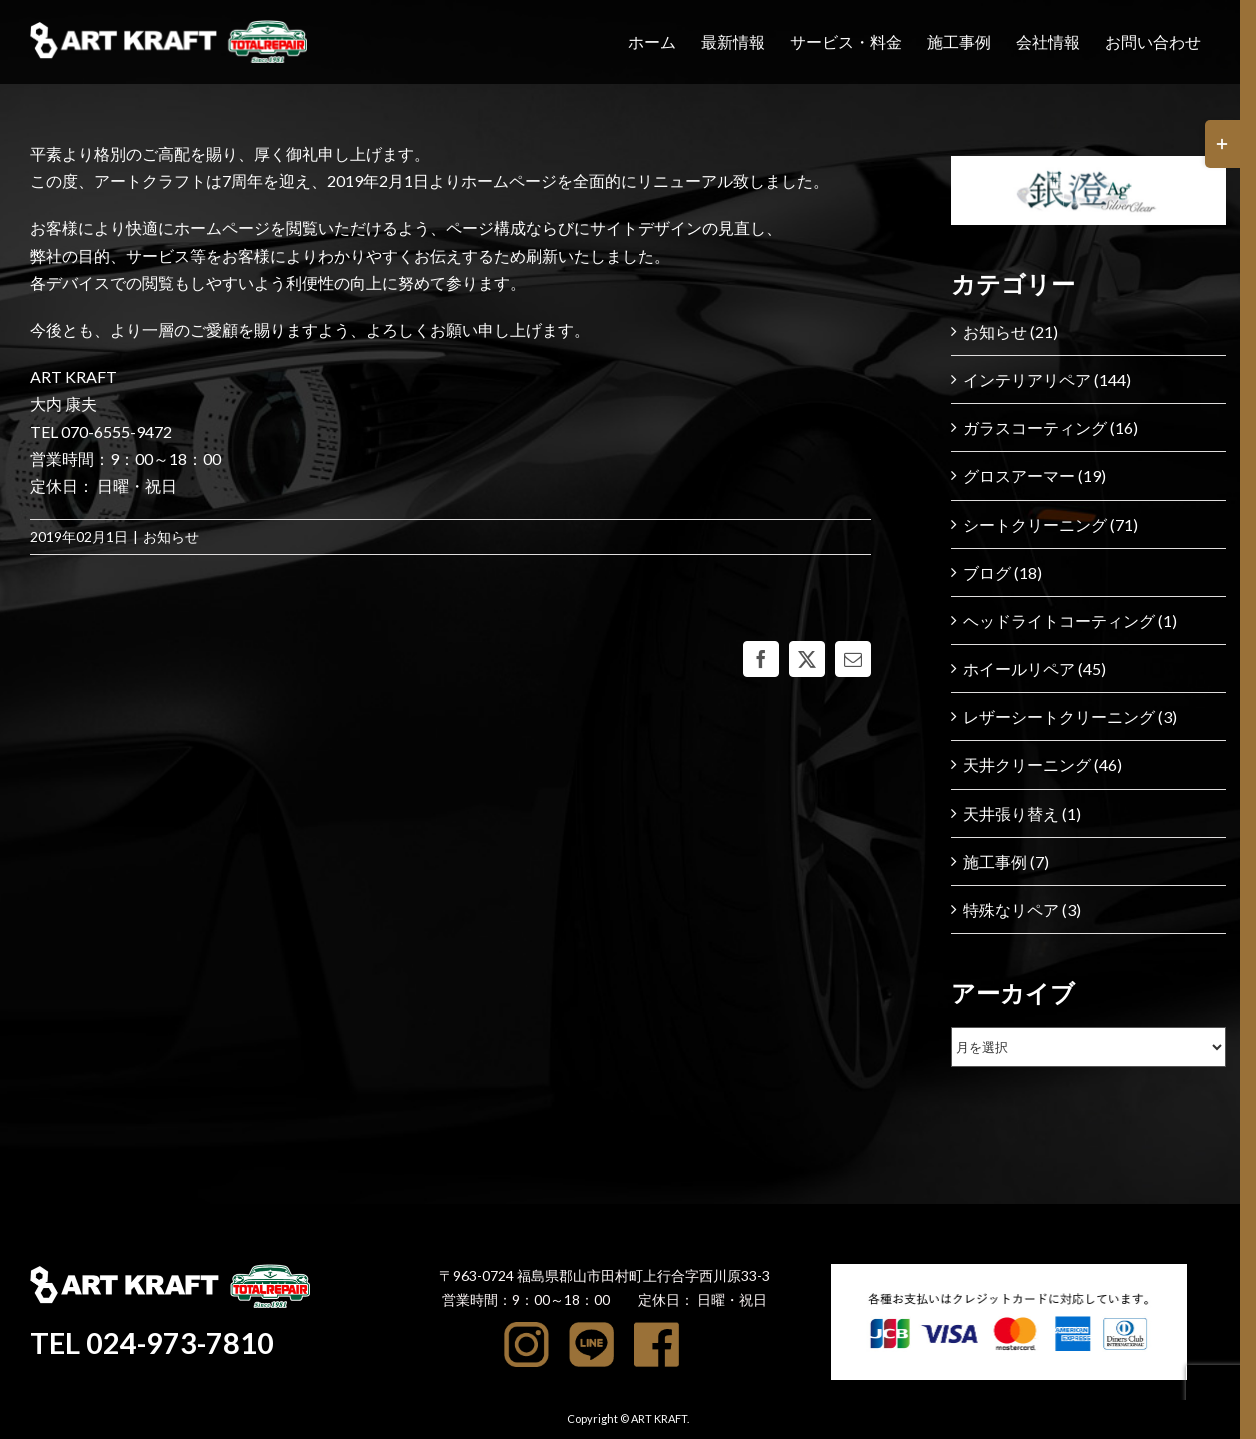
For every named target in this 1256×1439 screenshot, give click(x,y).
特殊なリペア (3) (1022, 909)
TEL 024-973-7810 (154, 1343)
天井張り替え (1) (1022, 813)
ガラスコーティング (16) (1050, 427)
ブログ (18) (1002, 572)
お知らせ (171, 536)
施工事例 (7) (1006, 861)
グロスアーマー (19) (1034, 475)
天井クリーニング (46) (1042, 764)
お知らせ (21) (1010, 331)
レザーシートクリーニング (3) (1070, 716)
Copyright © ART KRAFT (627, 1418)
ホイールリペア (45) (1034, 668)
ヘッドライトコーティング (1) (1070, 620)
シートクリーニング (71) (1050, 524)
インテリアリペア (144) (1047, 379)
